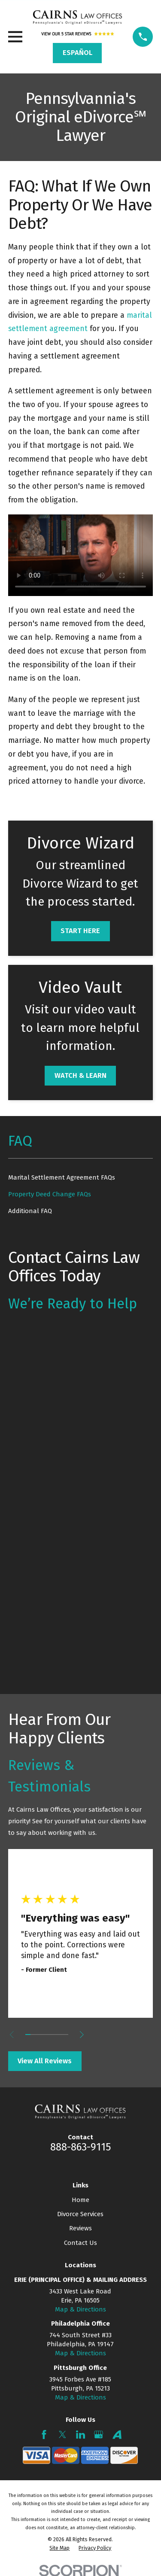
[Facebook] (44, 2434)
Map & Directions (80, 2309)
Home (80, 2200)
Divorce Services (80, 2214)
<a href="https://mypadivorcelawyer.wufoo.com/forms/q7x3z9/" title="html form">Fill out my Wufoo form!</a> (80, 1500)
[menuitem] (80, 1177)
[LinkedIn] (80, 2434)
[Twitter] (62, 2434)
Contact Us (80, 2243)
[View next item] (81, 2034)
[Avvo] (117, 2434)
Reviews (80, 2228)
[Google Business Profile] (98, 2434)
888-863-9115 (80, 2147)
